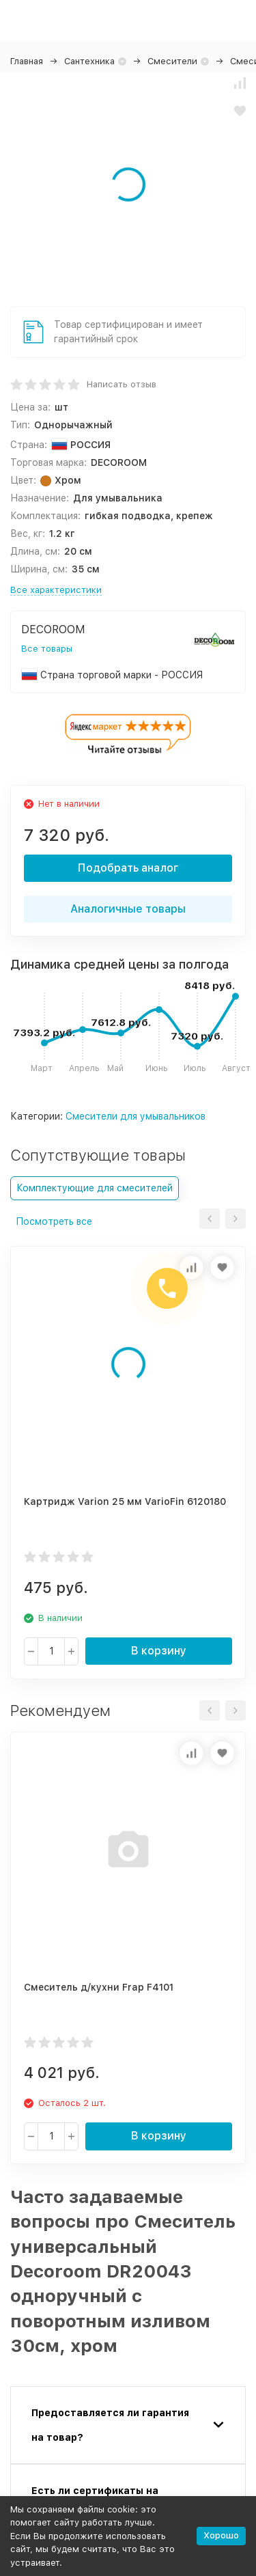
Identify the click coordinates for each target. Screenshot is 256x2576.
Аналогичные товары (128, 908)
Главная (26, 61)
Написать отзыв (121, 384)
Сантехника (89, 61)
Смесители (172, 61)
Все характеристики (56, 590)
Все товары (46, 648)
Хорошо (221, 2535)
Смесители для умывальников (135, 1116)
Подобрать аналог (128, 867)
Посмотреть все (54, 1221)
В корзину (158, 1650)
